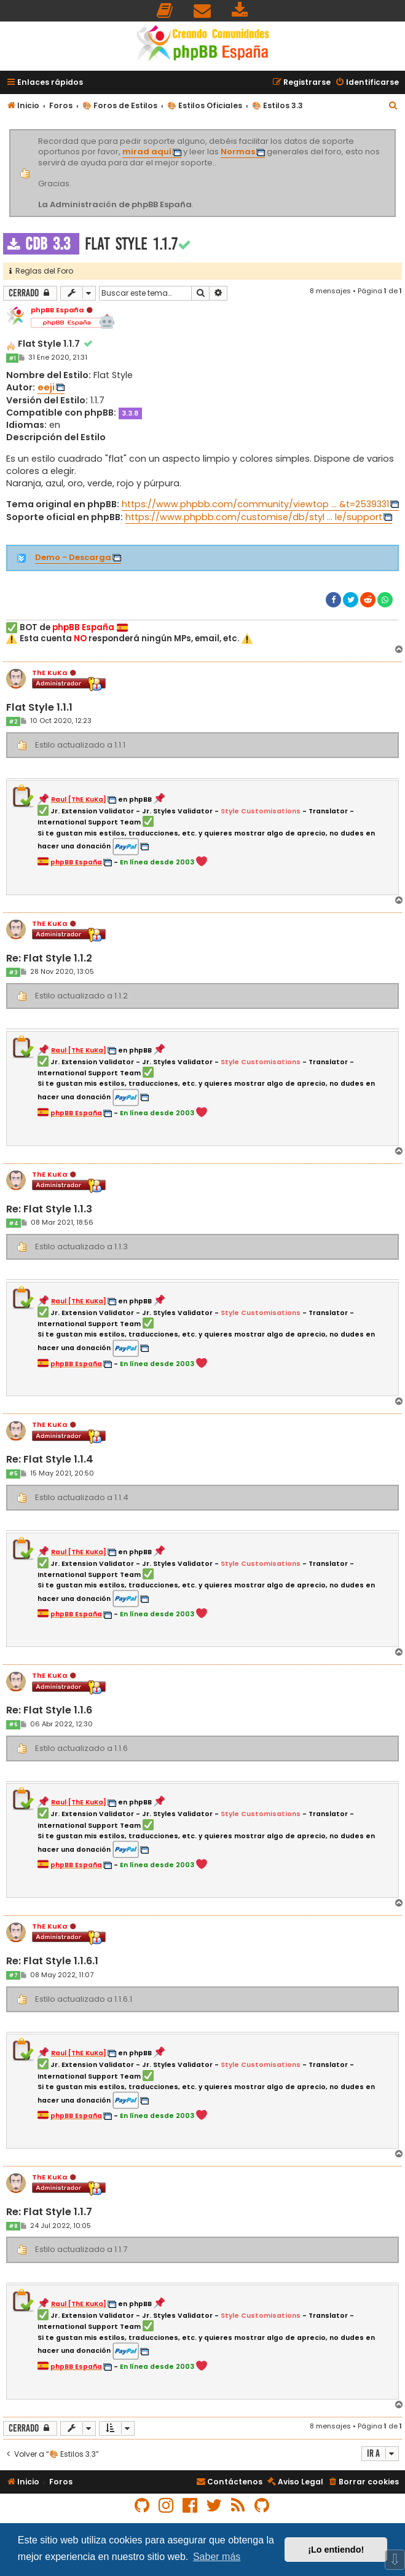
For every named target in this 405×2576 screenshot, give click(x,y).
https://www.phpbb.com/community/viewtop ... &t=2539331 (255, 504)
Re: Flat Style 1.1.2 (49, 958)
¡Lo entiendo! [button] (336, 2549)
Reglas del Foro (41, 271)
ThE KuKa (49, 673)
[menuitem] (165, 11)
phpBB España (57, 310)
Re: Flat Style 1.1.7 (49, 2212)
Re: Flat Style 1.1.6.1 (52, 1961)
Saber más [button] (216, 2556)
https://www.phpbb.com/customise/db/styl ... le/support (253, 517)
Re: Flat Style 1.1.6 (49, 1710)
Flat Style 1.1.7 (131, 243)
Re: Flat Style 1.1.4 (49, 1459)
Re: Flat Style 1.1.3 (49, 1209)
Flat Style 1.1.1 (39, 707)
